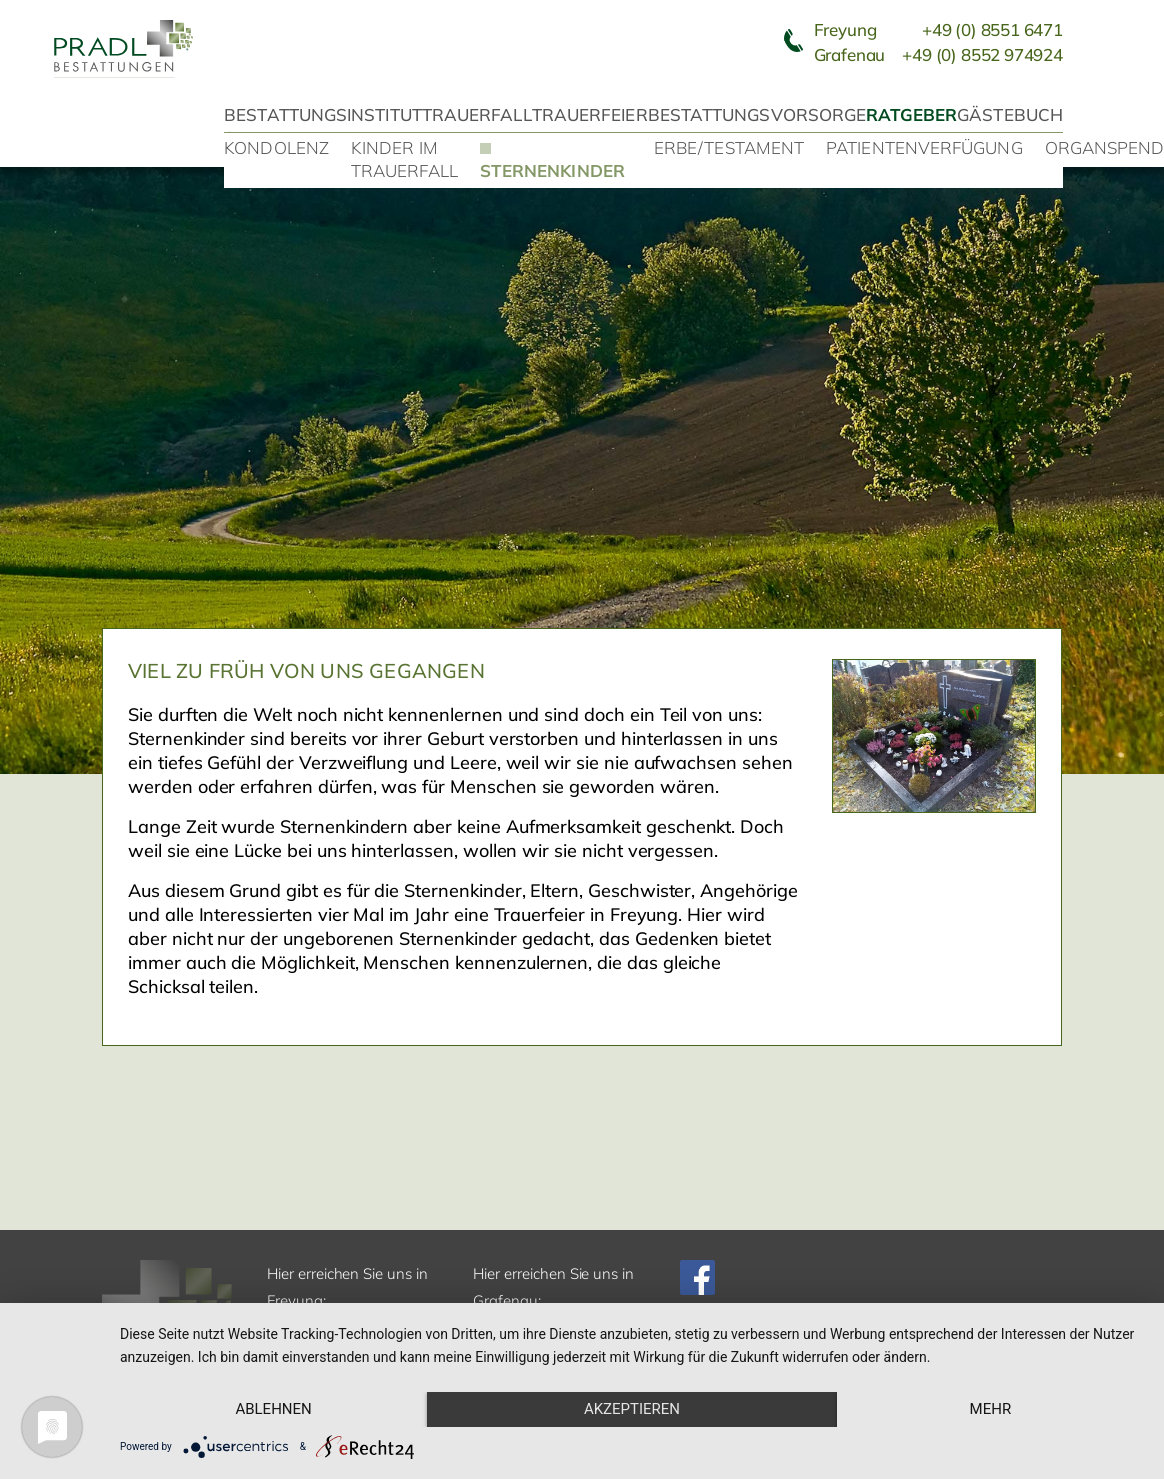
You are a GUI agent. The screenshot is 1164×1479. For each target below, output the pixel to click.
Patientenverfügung (924, 147)
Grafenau (938, 54)
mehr (991, 1409)
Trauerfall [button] (477, 114)
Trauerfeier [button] (590, 114)
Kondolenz (276, 147)
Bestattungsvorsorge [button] (757, 114)
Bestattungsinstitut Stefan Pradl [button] (323, 126)
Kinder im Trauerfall (404, 159)
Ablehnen (273, 1409)
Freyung (938, 29)
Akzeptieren (632, 1409)
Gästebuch (1010, 114)
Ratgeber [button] (911, 114)
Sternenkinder (552, 170)
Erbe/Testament (729, 147)
